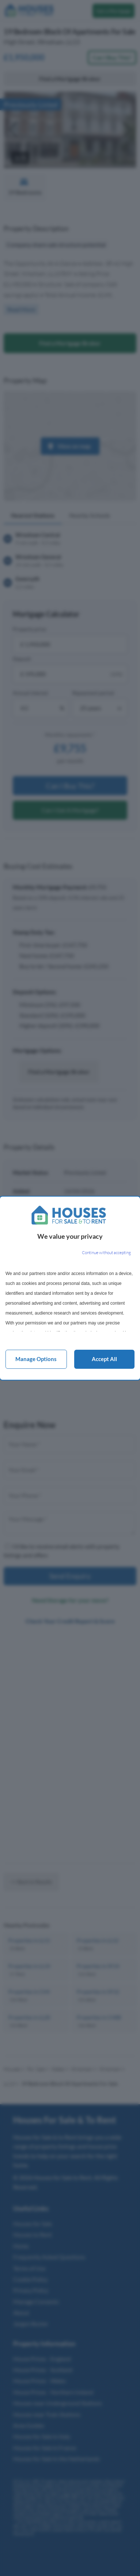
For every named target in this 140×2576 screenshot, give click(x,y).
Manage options (36, 1359)
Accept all (104, 1359)
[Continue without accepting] (106, 1253)
